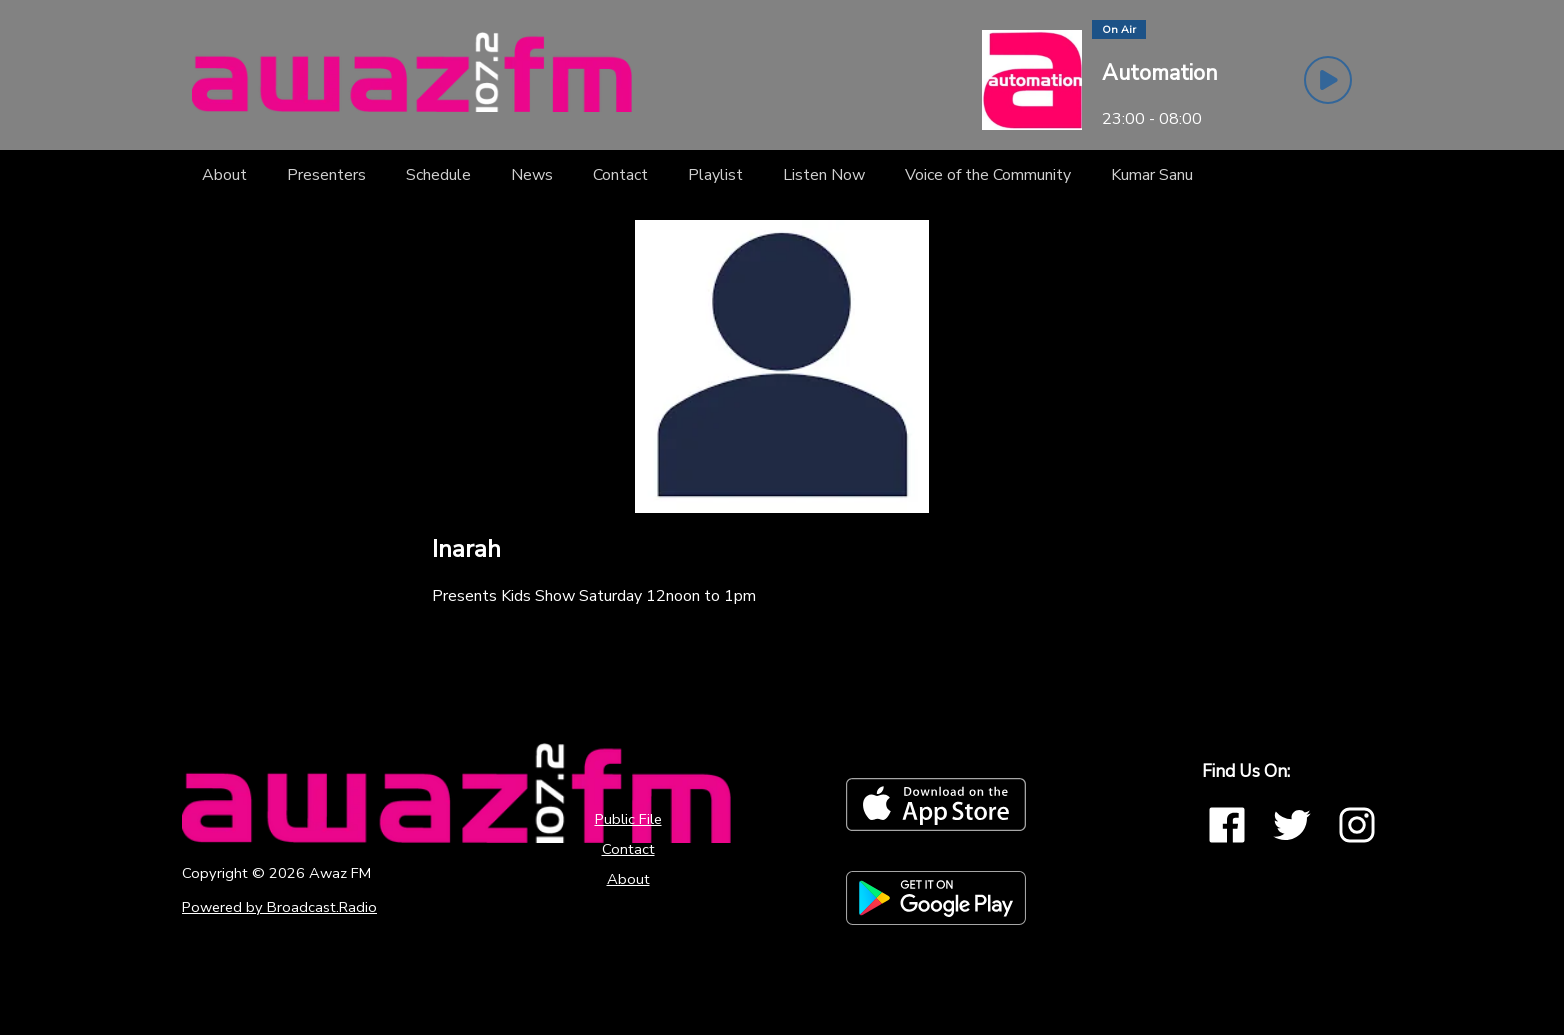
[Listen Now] (824, 175)
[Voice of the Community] (988, 175)
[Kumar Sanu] (1152, 175)
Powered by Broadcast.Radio (279, 907)
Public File (628, 819)
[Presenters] (326, 175)
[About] (224, 175)
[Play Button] (1328, 80)
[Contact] (620, 175)
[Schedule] (438, 175)
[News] (532, 175)
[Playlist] (715, 175)
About (628, 879)
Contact (628, 849)
